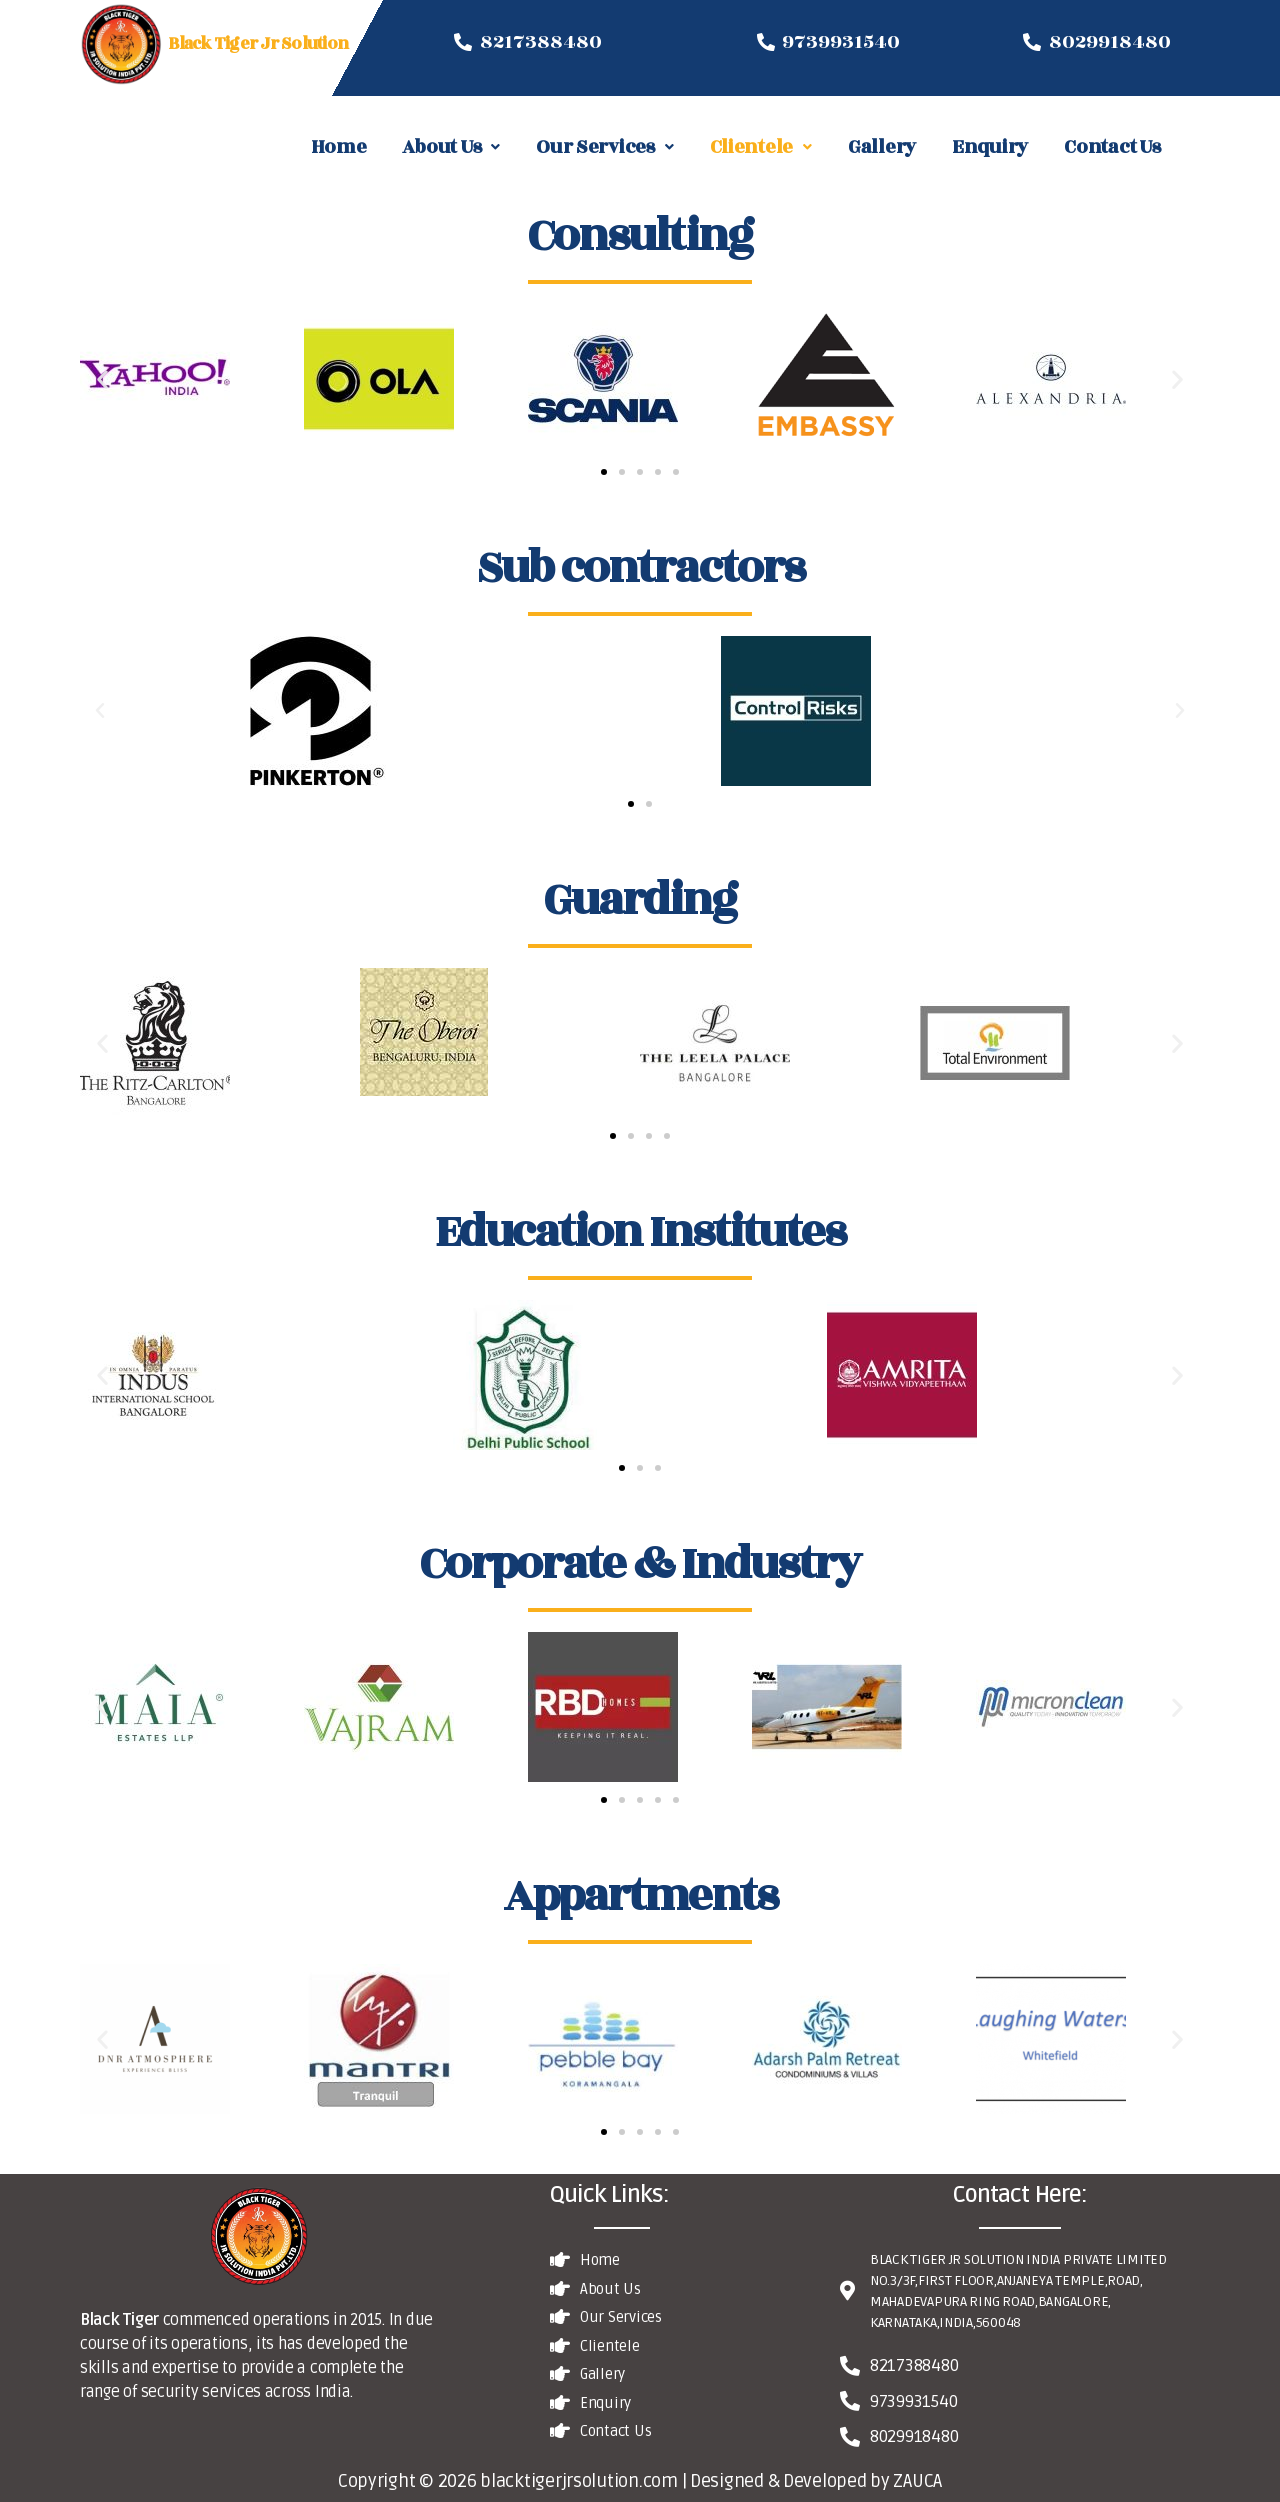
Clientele (761, 147)
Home (339, 147)
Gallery (882, 147)
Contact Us (1112, 147)
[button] (604, 472)
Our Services (605, 147)
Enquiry (990, 147)
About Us (451, 147)
